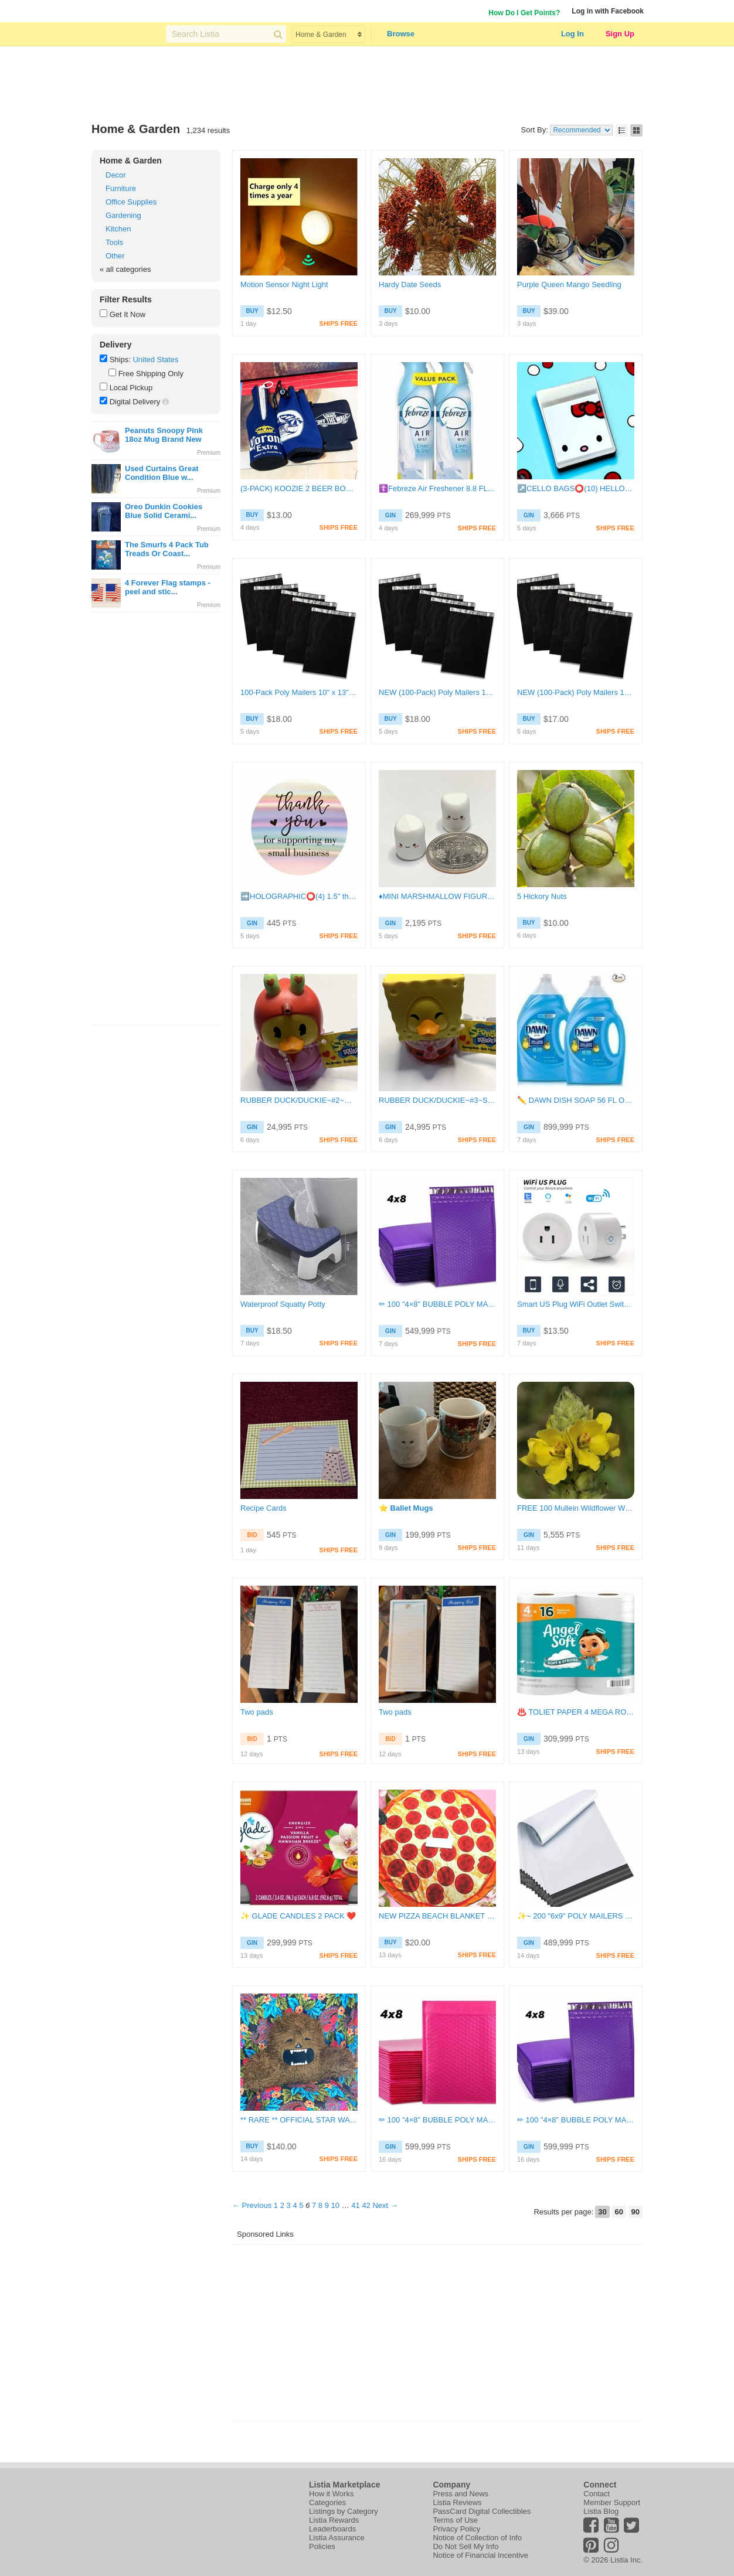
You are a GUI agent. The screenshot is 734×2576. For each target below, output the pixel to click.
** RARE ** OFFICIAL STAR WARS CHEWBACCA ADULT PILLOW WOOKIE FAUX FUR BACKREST (299, 2119)
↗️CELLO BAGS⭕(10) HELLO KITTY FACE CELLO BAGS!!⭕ (575, 488)
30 (602, 2211)
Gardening (123, 215)
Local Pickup (131, 387)
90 (635, 2211)
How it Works (331, 2493)
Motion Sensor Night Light (284, 284)
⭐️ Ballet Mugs (406, 1508)
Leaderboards (332, 2528)
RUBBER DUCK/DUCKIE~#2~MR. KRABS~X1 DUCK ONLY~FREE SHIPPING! (299, 1100)
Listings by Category (343, 2511)
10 (335, 2205)
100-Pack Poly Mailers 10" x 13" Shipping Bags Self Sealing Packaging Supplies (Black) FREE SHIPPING (299, 692)
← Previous (251, 2205)
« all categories (125, 269)
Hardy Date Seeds (410, 284)
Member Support (611, 2502)
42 (366, 2205)
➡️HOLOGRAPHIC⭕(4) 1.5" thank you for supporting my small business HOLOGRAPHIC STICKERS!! (299, 896)
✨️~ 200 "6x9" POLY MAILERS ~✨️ (575, 1915)
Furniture (121, 188)
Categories (327, 2502)
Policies (322, 2546)
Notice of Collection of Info (477, 2537)
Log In (572, 33)
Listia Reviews (457, 2502)
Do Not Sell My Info (465, 2546)
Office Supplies (131, 201)
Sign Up (620, 33)
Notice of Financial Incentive (480, 2555)
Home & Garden (131, 160)
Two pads (256, 1712)
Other (115, 255)
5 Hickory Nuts (542, 896)
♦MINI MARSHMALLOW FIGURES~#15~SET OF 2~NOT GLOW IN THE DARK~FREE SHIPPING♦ (437, 896)
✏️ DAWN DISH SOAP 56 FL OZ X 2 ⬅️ (575, 1100)
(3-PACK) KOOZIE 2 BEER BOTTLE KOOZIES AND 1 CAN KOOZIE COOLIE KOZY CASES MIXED (299, 488)
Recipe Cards (263, 1508)
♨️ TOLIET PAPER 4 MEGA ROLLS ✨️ (575, 1712)
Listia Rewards (334, 2520)
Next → (384, 2205)
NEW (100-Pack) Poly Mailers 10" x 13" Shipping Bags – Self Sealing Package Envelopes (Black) (437, 692)
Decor (116, 175)
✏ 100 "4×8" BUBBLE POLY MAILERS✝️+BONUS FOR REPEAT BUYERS (437, 1304)
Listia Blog (601, 2511)
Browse (400, 33)
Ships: (120, 359)
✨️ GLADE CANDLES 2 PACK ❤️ (298, 1915)
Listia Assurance (337, 2537)
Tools (114, 242)
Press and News (460, 2493)
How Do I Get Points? (524, 13)
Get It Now (127, 314)
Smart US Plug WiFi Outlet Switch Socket (575, 1304)
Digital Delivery (135, 401)
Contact (596, 2493)
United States (155, 359)
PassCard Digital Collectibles (482, 2511)
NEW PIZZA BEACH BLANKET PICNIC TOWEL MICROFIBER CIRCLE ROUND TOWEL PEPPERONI (437, 1915)
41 (355, 2205)
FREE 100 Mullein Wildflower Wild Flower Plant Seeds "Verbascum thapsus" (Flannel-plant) (575, 1508)
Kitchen (118, 228)
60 (618, 2211)
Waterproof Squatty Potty (282, 1304)
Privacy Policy (456, 2528)
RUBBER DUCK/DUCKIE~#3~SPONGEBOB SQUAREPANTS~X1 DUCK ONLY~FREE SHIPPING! (437, 1100)
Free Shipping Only (151, 373)
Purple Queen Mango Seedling (569, 284)
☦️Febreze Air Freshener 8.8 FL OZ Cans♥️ (437, 488)
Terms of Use (455, 2520)
